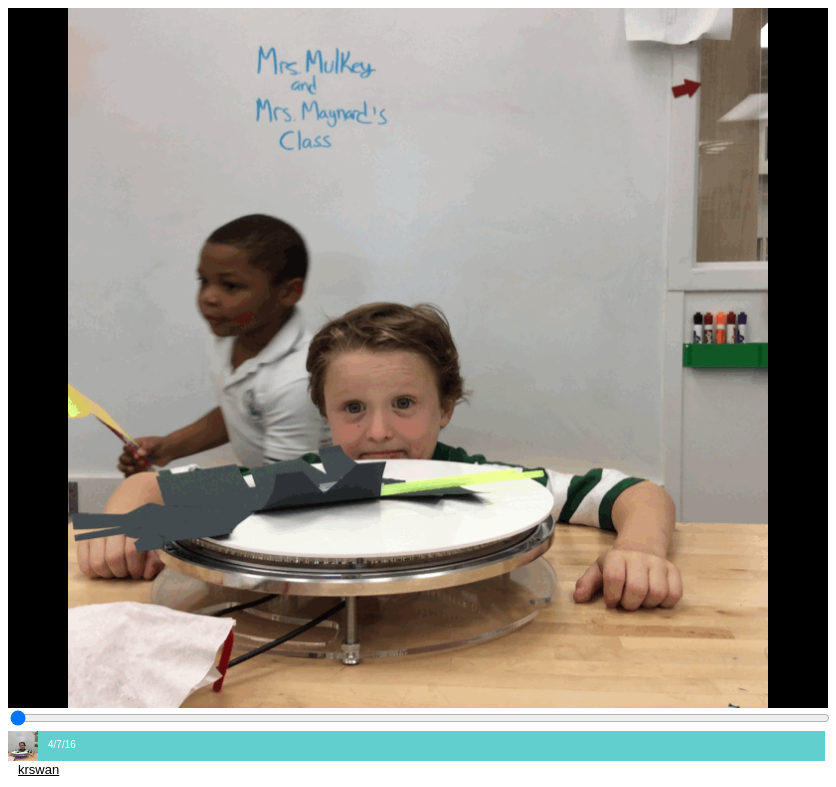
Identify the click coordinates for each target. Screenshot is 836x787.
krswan (38, 769)
